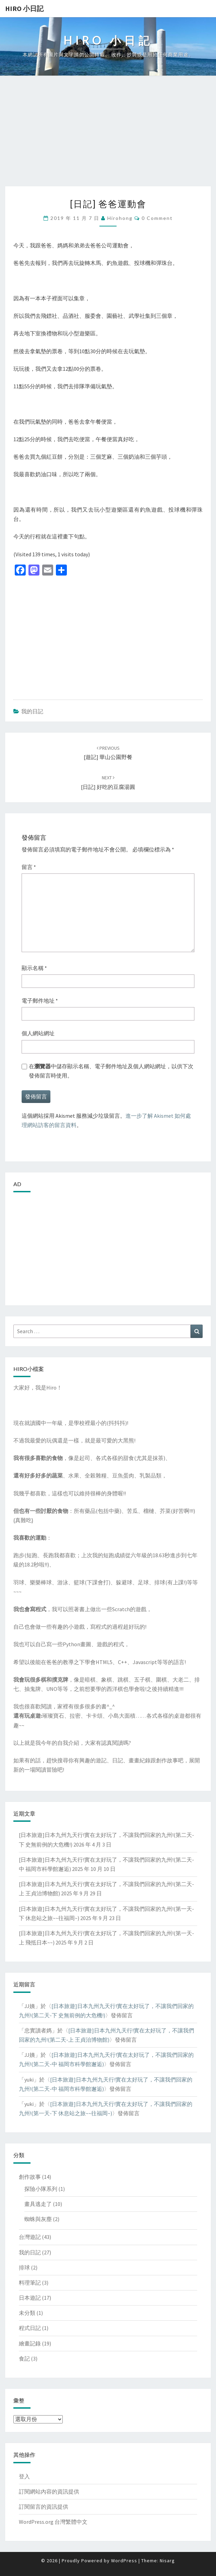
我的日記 (32, 711)
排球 (24, 2267)
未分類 (27, 2312)
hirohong (120, 218)
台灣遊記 (30, 2236)
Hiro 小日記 (24, 8)
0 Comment (157, 218)
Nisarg (167, 2560)
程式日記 (30, 2327)
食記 (24, 2358)
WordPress (124, 2560)
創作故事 (30, 2176)
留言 (29, 866)
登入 (24, 2476)
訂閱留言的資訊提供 (43, 2506)
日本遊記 (30, 2297)
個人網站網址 (38, 1033)
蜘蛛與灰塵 (38, 2219)
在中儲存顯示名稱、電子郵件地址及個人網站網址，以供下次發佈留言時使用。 (111, 1071)
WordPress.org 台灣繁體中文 (53, 2521)
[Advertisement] (108, 135)
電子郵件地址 (40, 1000)
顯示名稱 (34, 967)
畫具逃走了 (38, 2203)
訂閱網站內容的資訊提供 (49, 2491)
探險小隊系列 (40, 2188)
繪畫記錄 (30, 2343)
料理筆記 (30, 2282)
